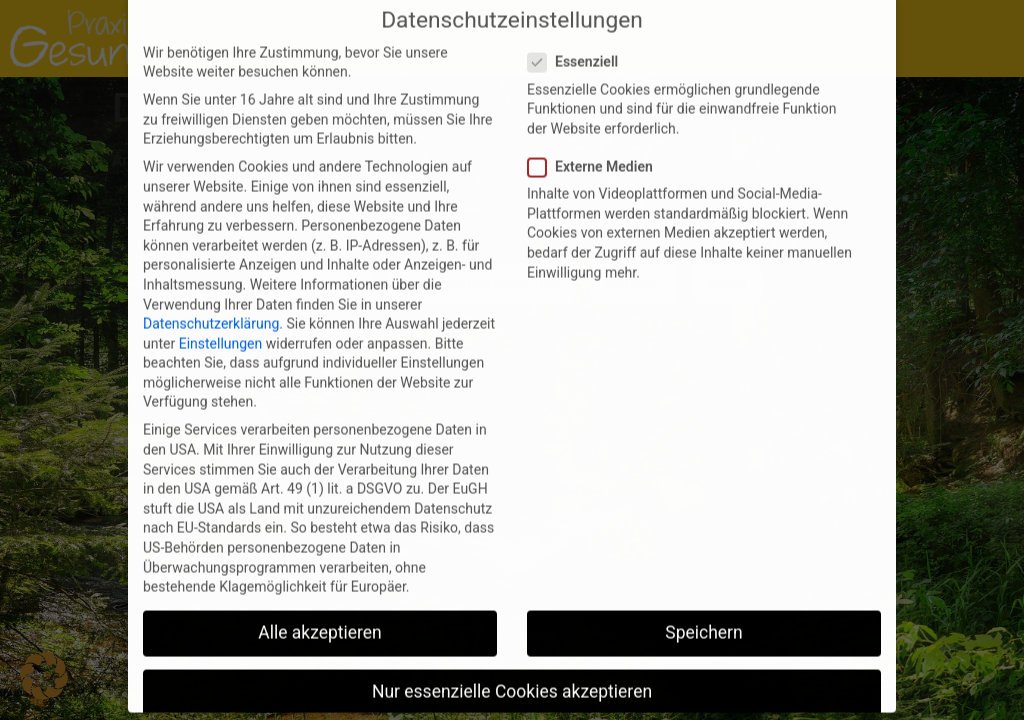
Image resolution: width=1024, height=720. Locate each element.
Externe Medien (596, 141)
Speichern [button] (703, 607)
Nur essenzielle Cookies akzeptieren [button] (512, 667)
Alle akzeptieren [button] (320, 607)
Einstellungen (221, 318)
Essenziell (579, 37)
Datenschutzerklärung (211, 298)
